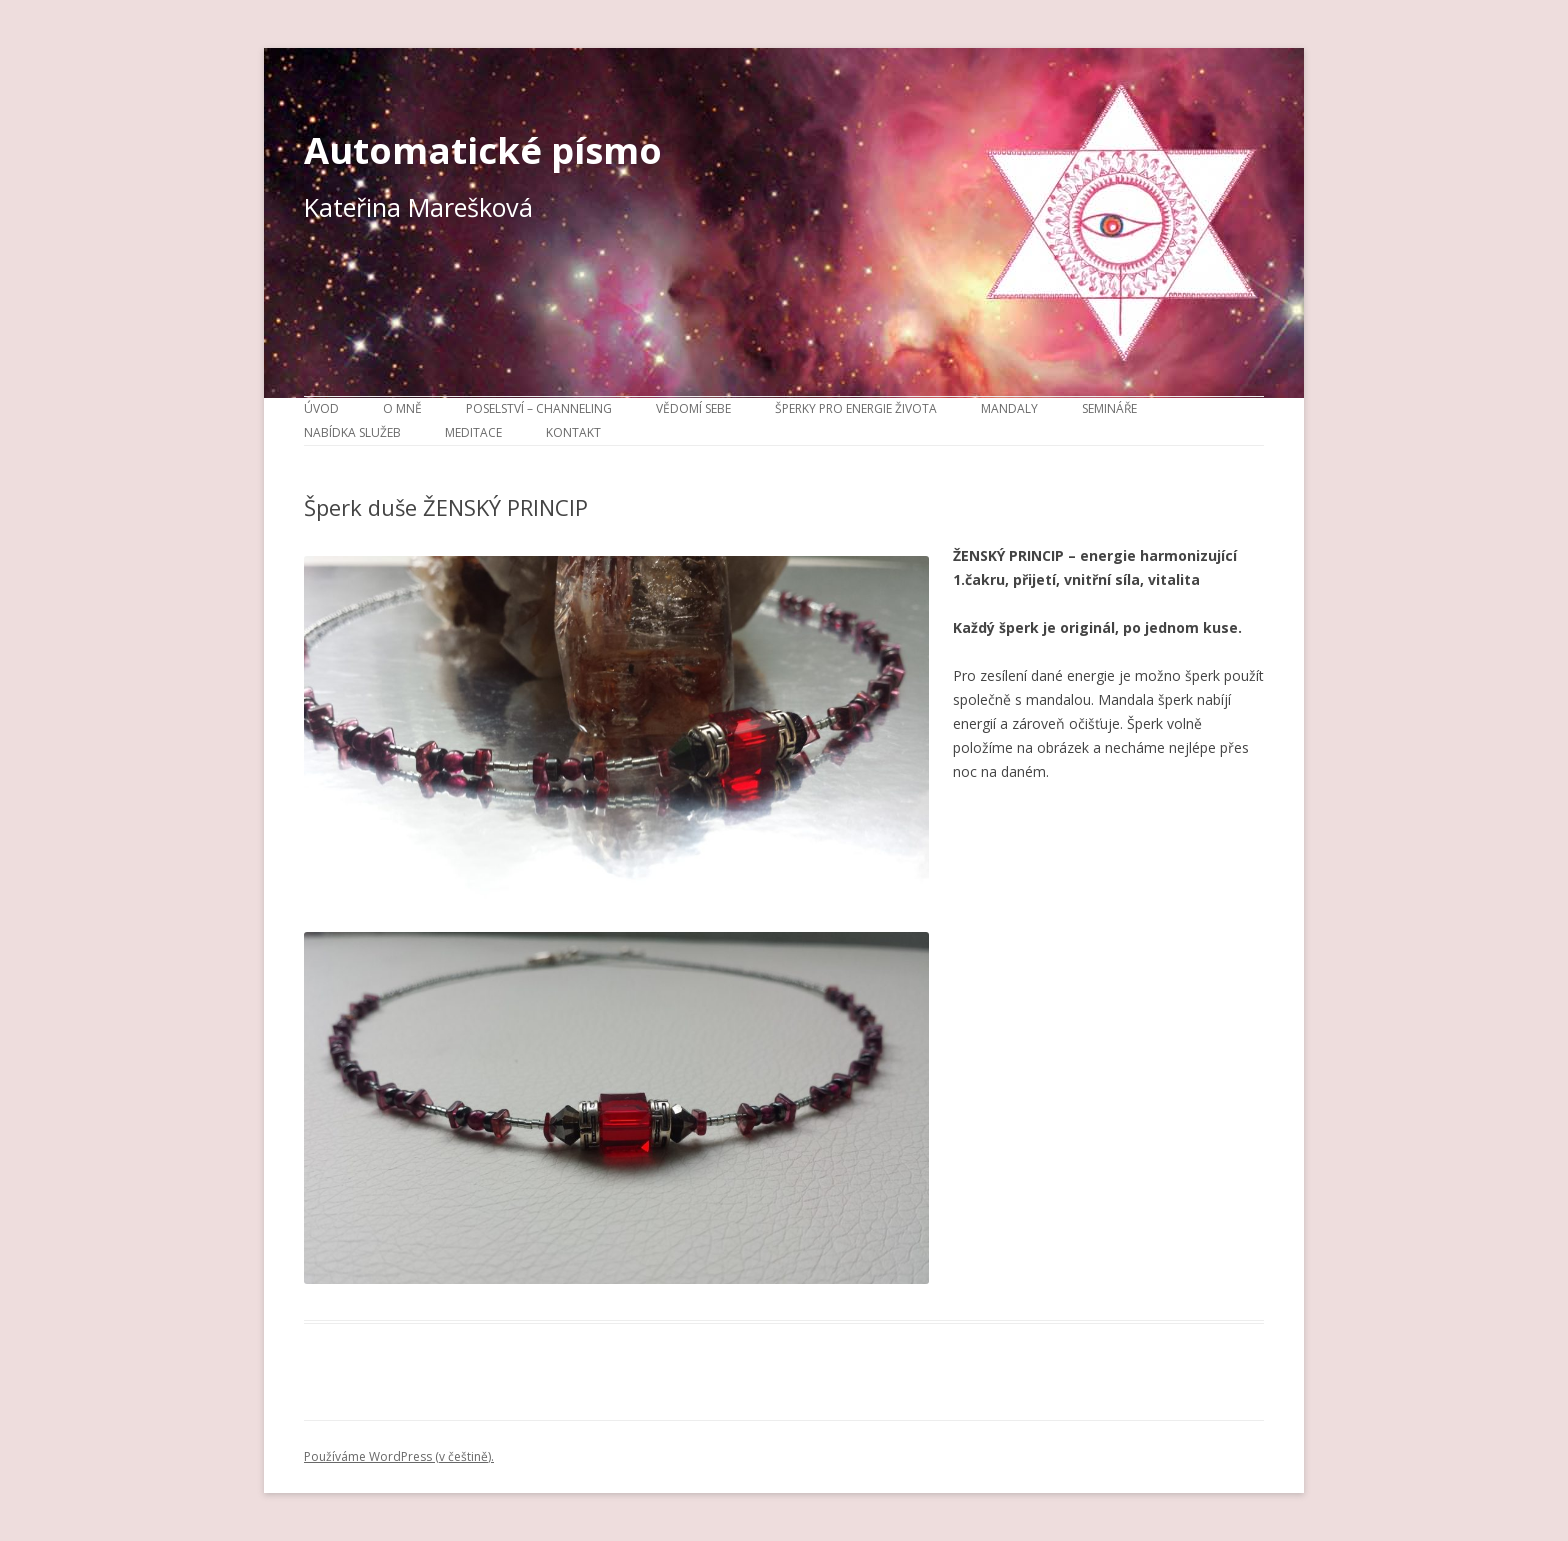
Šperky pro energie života (856, 408)
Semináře (1109, 408)
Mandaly (1009, 408)
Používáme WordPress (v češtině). (399, 1456)
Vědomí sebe (693, 408)
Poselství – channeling (539, 408)
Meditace (473, 432)
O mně (402, 408)
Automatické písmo (483, 150)
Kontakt (573, 432)
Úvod (321, 408)
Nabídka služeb (352, 432)
